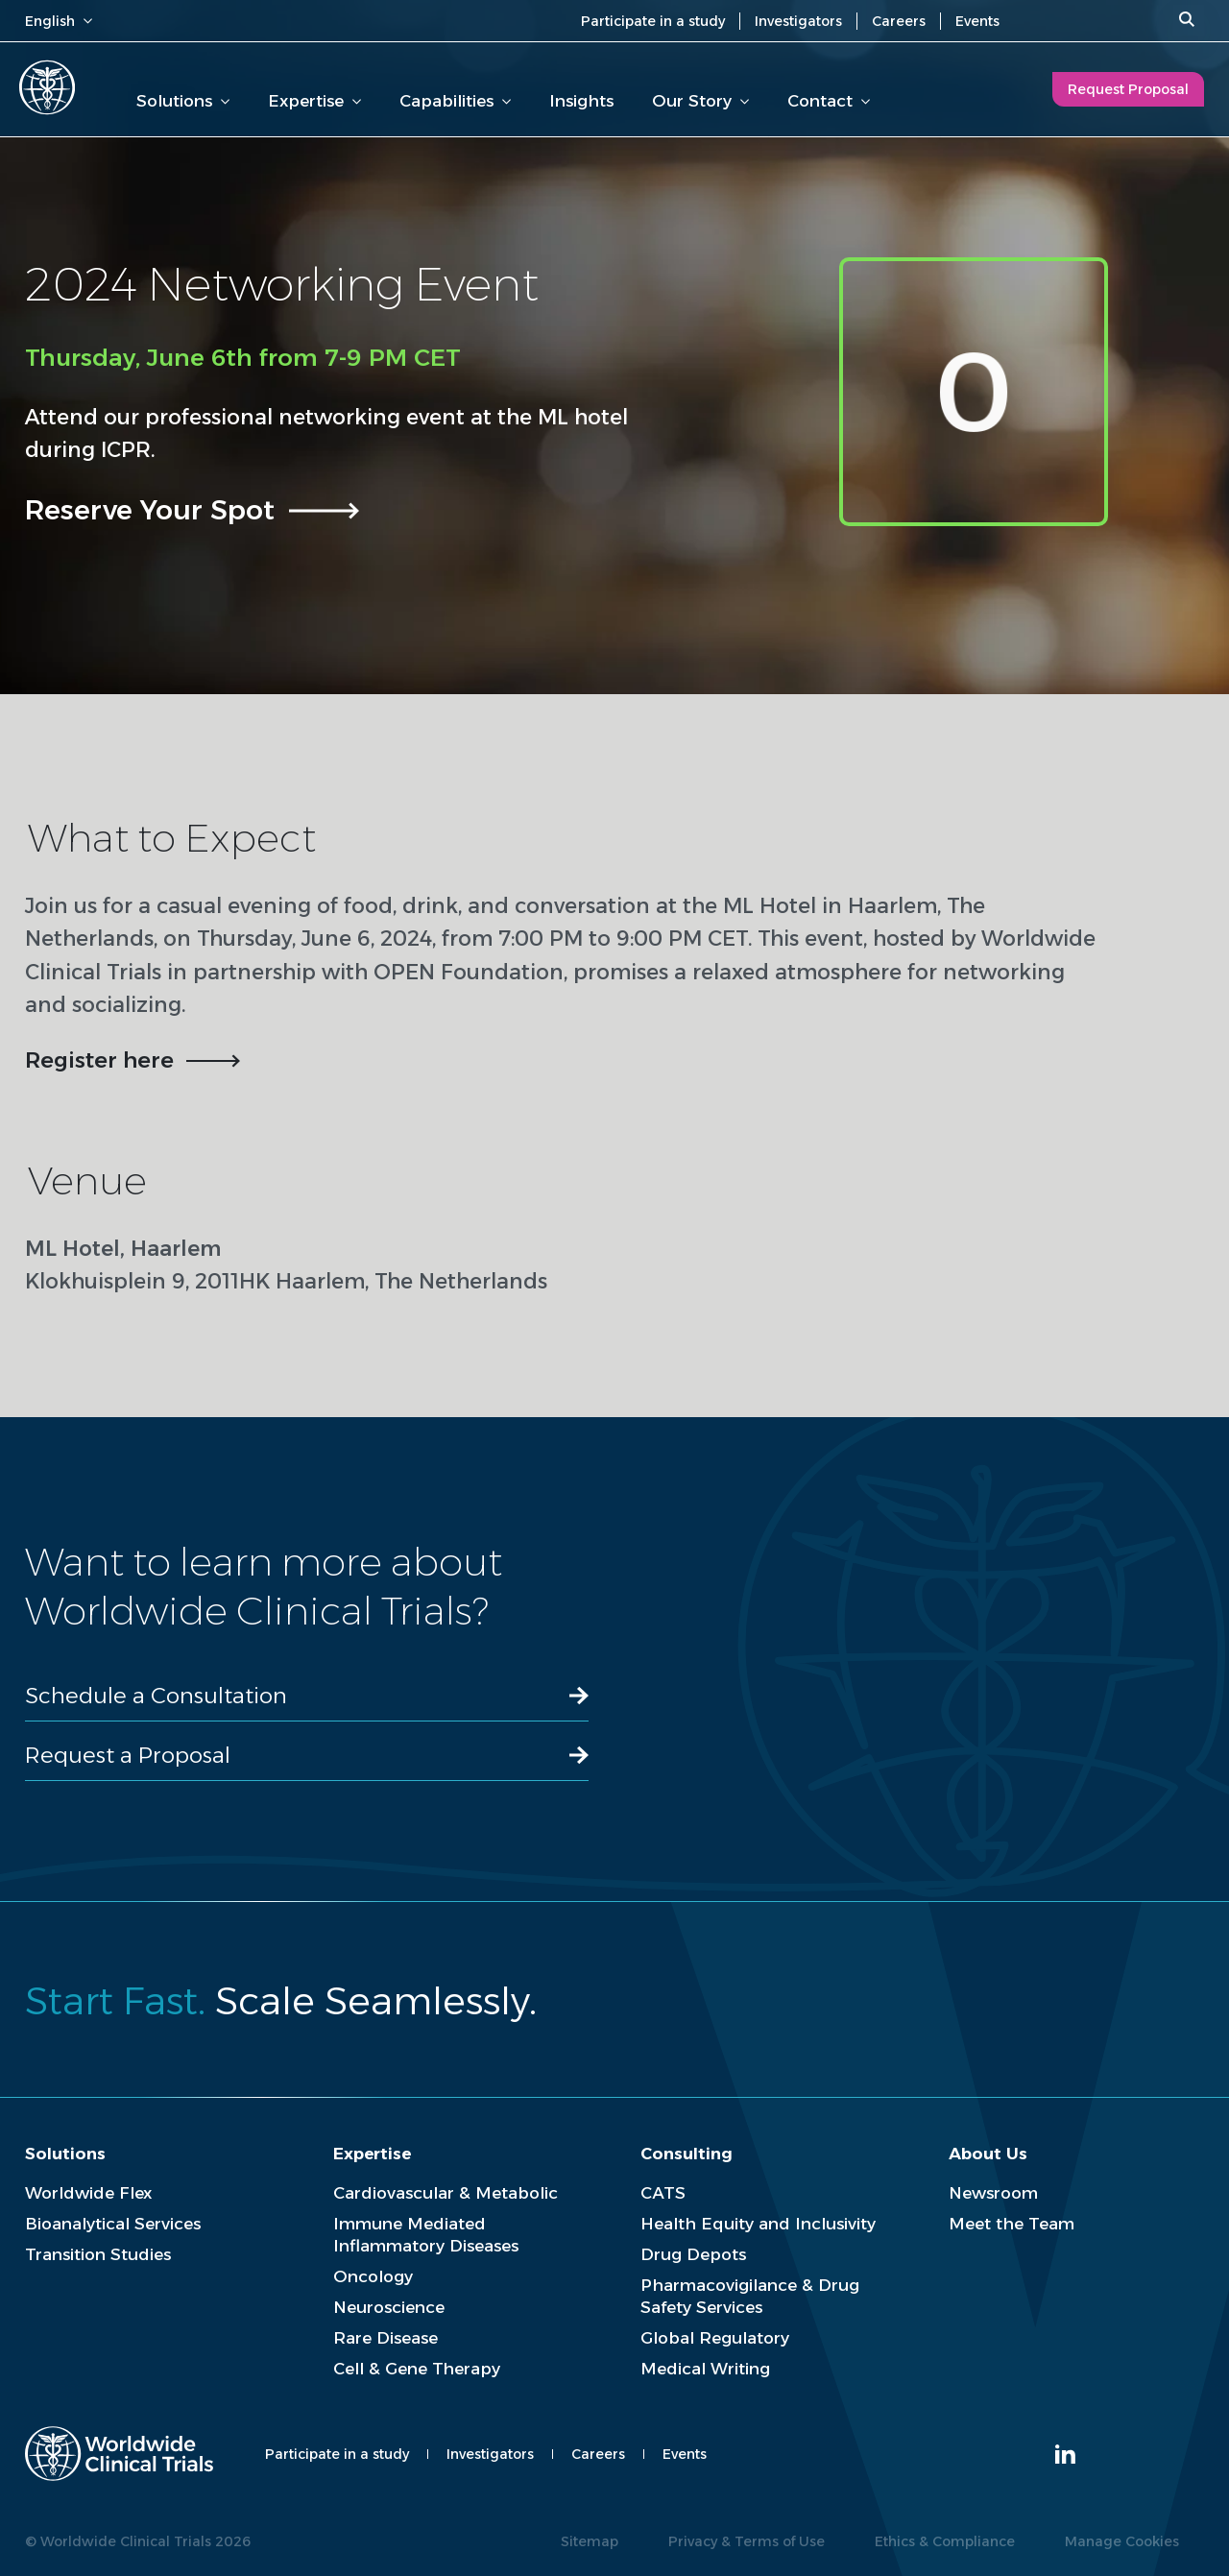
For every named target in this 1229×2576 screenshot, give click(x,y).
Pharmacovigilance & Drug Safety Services (749, 2296)
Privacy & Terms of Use (746, 2541)
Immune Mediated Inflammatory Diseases (425, 2234)
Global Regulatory (714, 2337)
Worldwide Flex (88, 2193)
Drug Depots (693, 2254)
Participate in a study (653, 21)
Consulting (686, 2153)
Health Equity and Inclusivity (758, 2223)
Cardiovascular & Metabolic (445, 2193)
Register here (99, 1060)
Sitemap (589, 2541)
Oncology (373, 2276)
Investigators (798, 21)
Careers (899, 21)
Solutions (182, 100)
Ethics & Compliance (945, 2541)
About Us (988, 2153)
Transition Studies (98, 2254)
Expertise (314, 100)
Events (977, 21)
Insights (581, 100)
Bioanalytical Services (113, 2223)
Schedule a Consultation (156, 1695)
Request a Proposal (127, 1755)
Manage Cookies (1122, 2541)
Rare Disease (385, 2337)
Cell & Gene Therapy (416, 2368)
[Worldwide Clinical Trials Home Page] (47, 87)
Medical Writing (705, 2368)
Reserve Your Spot (150, 509)
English (58, 21)
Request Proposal (1128, 89)
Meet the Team (1011, 2223)
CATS (663, 2193)
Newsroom (993, 2193)
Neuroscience (389, 2307)
